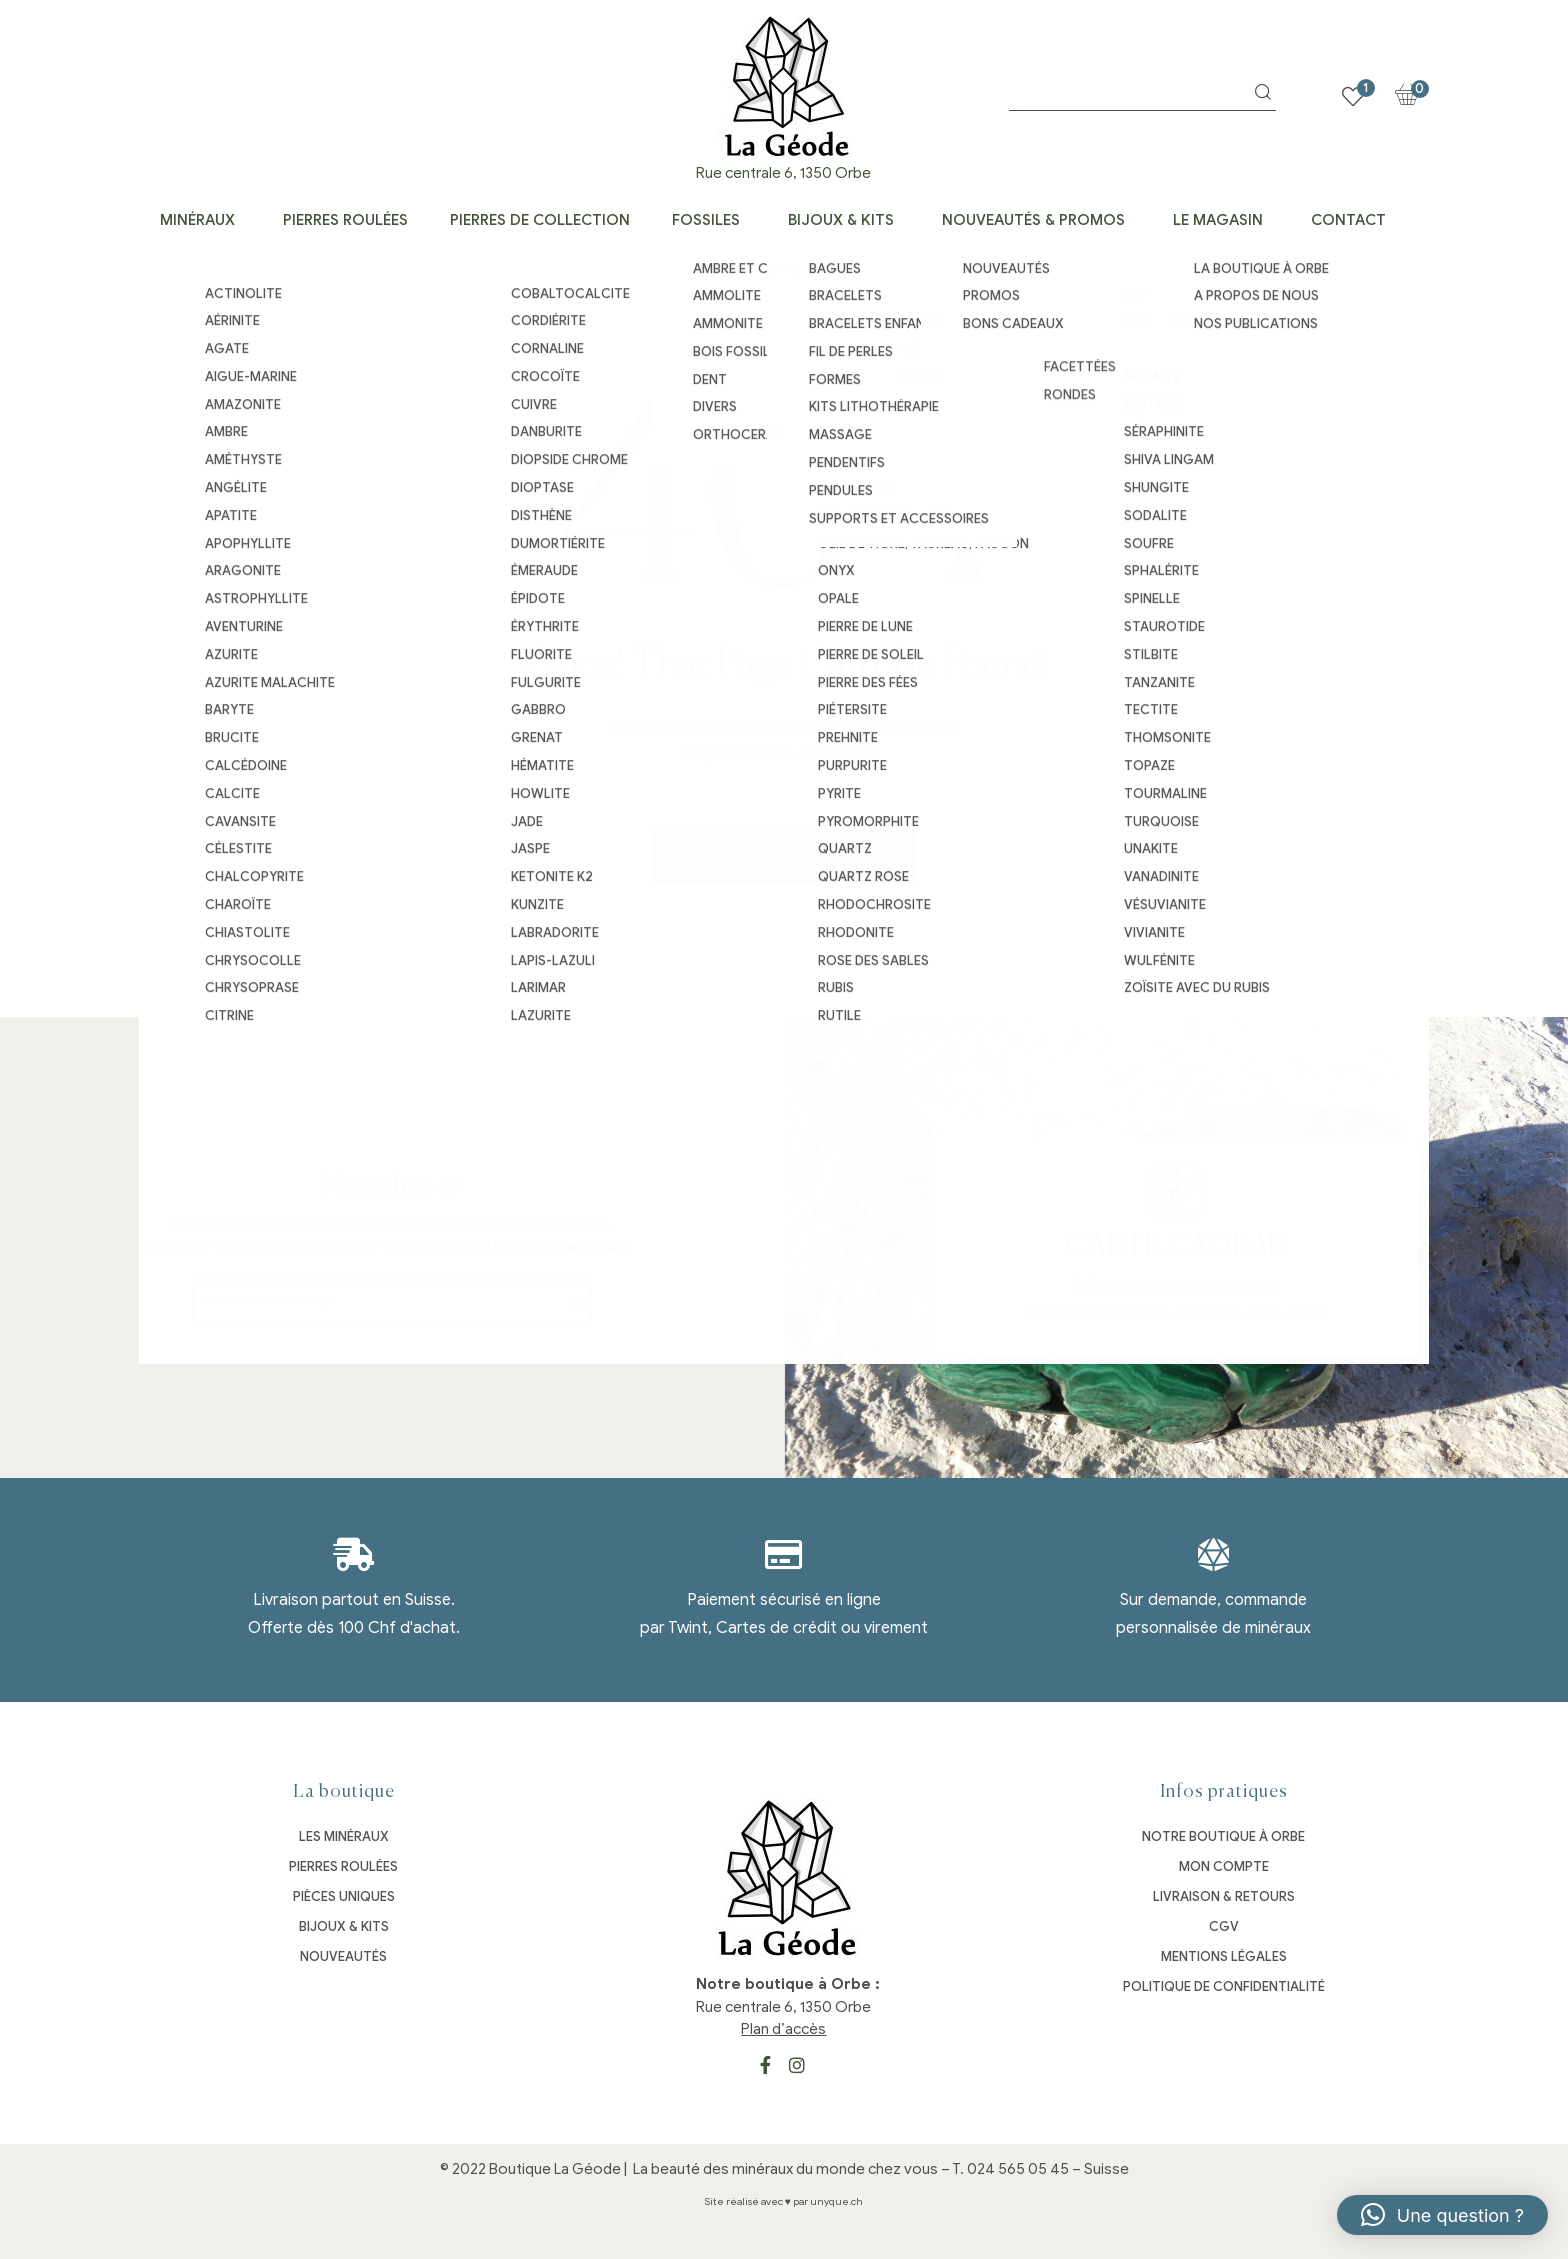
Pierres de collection (540, 220)
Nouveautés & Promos (1033, 220)
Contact (1348, 220)
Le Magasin (1218, 220)
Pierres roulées (345, 220)
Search (1263, 92)
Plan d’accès (783, 2029)
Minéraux (197, 220)
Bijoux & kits (841, 220)
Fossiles (706, 220)
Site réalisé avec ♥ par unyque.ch (784, 2201)
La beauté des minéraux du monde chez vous (785, 2169)
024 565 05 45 (1018, 2169)
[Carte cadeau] (1541, 1192)
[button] (1442, 2215)
